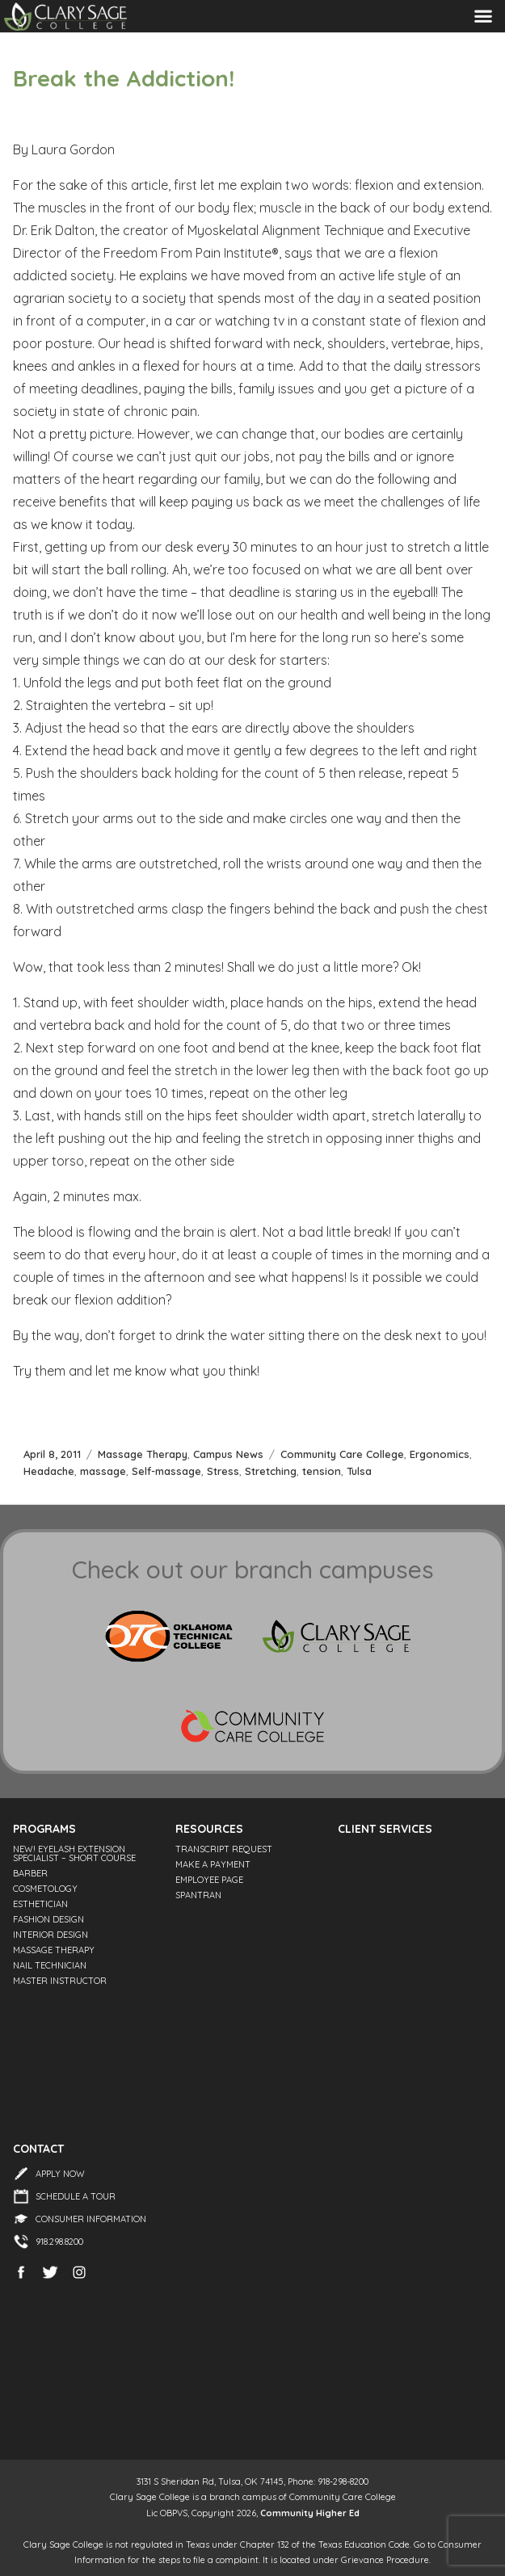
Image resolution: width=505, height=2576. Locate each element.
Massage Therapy (142, 1454)
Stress (223, 1470)
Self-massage (166, 1470)
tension (321, 1470)
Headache (48, 1470)
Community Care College (342, 1454)
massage (103, 1470)
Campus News (228, 1454)
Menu (483, 16)
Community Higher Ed (310, 2513)
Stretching (271, 1470)
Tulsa (359, 1470)
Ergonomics (439, 1454)
